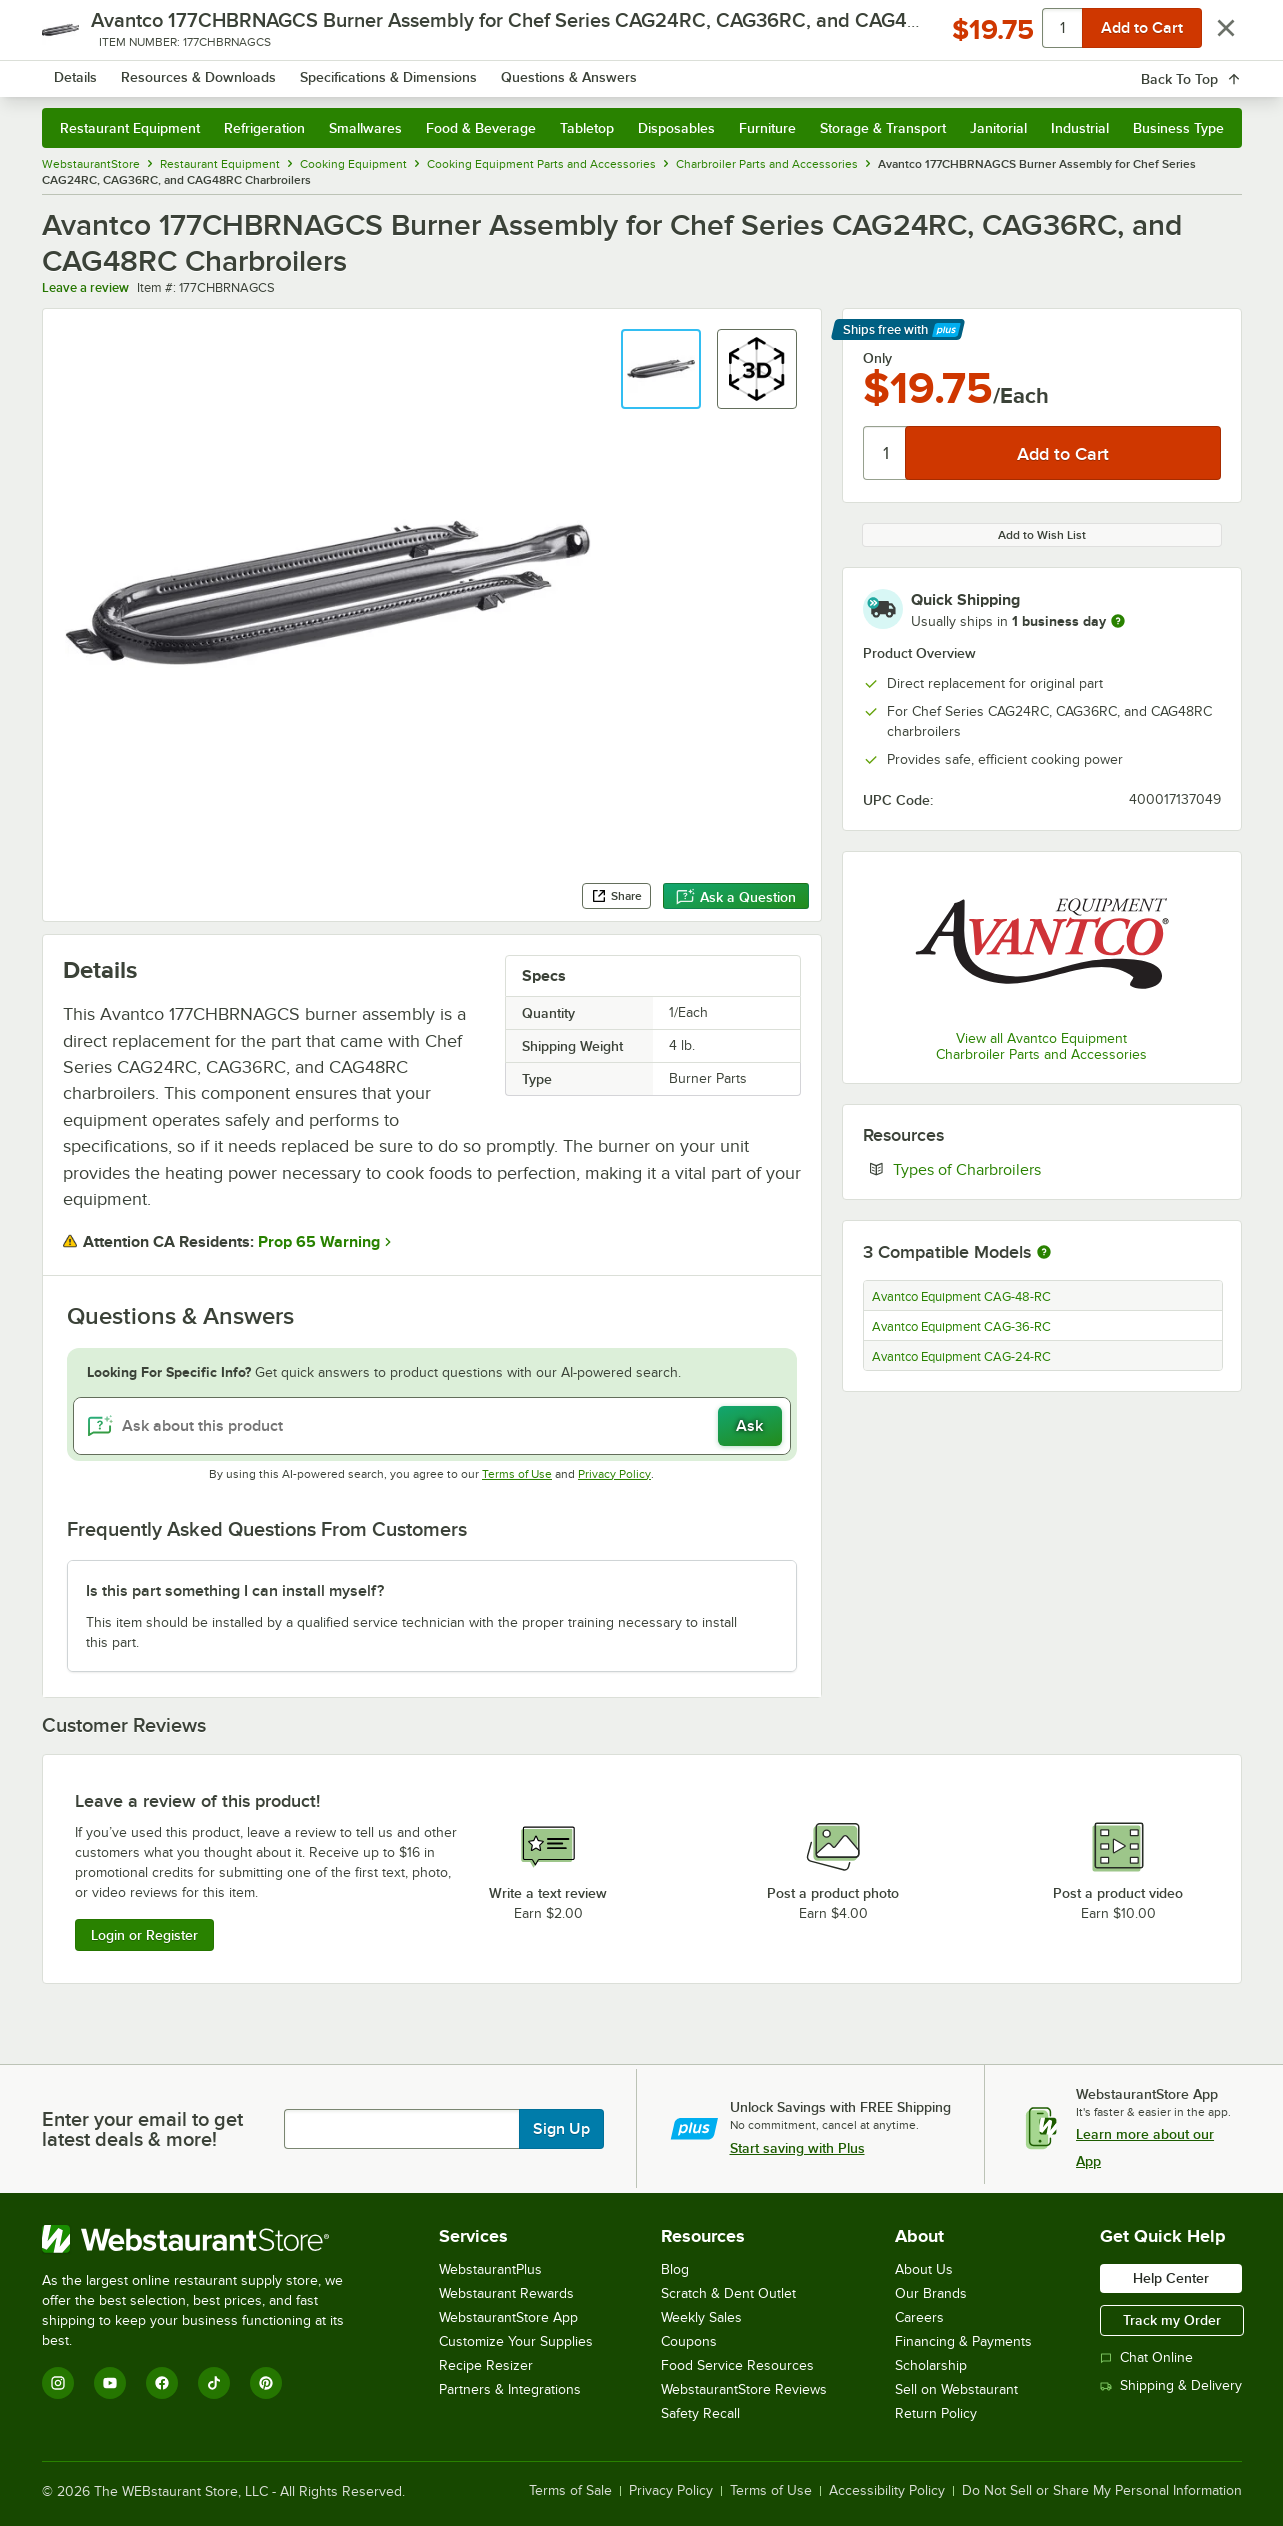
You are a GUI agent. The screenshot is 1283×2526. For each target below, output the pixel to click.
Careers (919, 2317)
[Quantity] (885, 453)
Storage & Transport (883, 128)
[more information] (1118, 621)
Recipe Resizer (486, 2365)
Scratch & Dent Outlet (728, 2293)
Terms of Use (517, 1474)
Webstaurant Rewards (506, 2293)
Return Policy (936, 2413)
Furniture (767, 128)
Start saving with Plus (797, 2148)
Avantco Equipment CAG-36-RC (961, 1327)
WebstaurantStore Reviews (744, 2389)
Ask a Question (736, 897)
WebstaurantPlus (490, 2269)
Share (616, 896)
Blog (675, 2269)
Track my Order (1172, 2320)
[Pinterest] (266, 2383)
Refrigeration (264, 128)
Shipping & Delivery (1171, 2385)
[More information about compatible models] (1044, 1253)
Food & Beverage (481, 128)
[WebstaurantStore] (206, 2239)
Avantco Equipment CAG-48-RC (961, 1297)
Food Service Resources (737, 2365)
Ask (749, 1426)
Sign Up (561, 2129)
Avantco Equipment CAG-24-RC (961, 1357)
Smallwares (365, 128)
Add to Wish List (1042, 535)
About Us (924, 2269)
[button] (661, 369)
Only (877, 358)
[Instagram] (58, 2383)
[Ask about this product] (432, 1426)
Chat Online (1146, 2357)
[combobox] (615, 70)
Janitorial (998, 128)
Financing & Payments (963, 2341)
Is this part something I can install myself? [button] (235, 1591)
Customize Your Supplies (516, 2341)
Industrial (1080, 128)
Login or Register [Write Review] (144, 1935)
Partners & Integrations (510, 2389)
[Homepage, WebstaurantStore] (210, 70)
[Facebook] (162, 2383)
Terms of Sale (570, 2491)
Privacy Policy (614, 1474)
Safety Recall (700, 2413)
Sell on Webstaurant (956, 2389)
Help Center (1171, 2278)
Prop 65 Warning (319, 1242)
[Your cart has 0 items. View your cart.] (1211, 70)
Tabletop (587, 128)
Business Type (1178, 128)
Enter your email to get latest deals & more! (142, 2129)
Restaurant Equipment (130, 128)
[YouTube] (110, 2383)
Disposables (676, 128)
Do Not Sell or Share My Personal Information (1102, 2491)
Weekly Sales (701, 2317)
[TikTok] (214, 2383)
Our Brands (931, 2293)
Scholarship (931, 2365)
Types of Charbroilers (1028, 1169)
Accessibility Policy (887, 2491)
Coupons (689, 2341)
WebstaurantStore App (508, 2317)
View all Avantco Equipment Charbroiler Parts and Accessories (1041, 1046)
